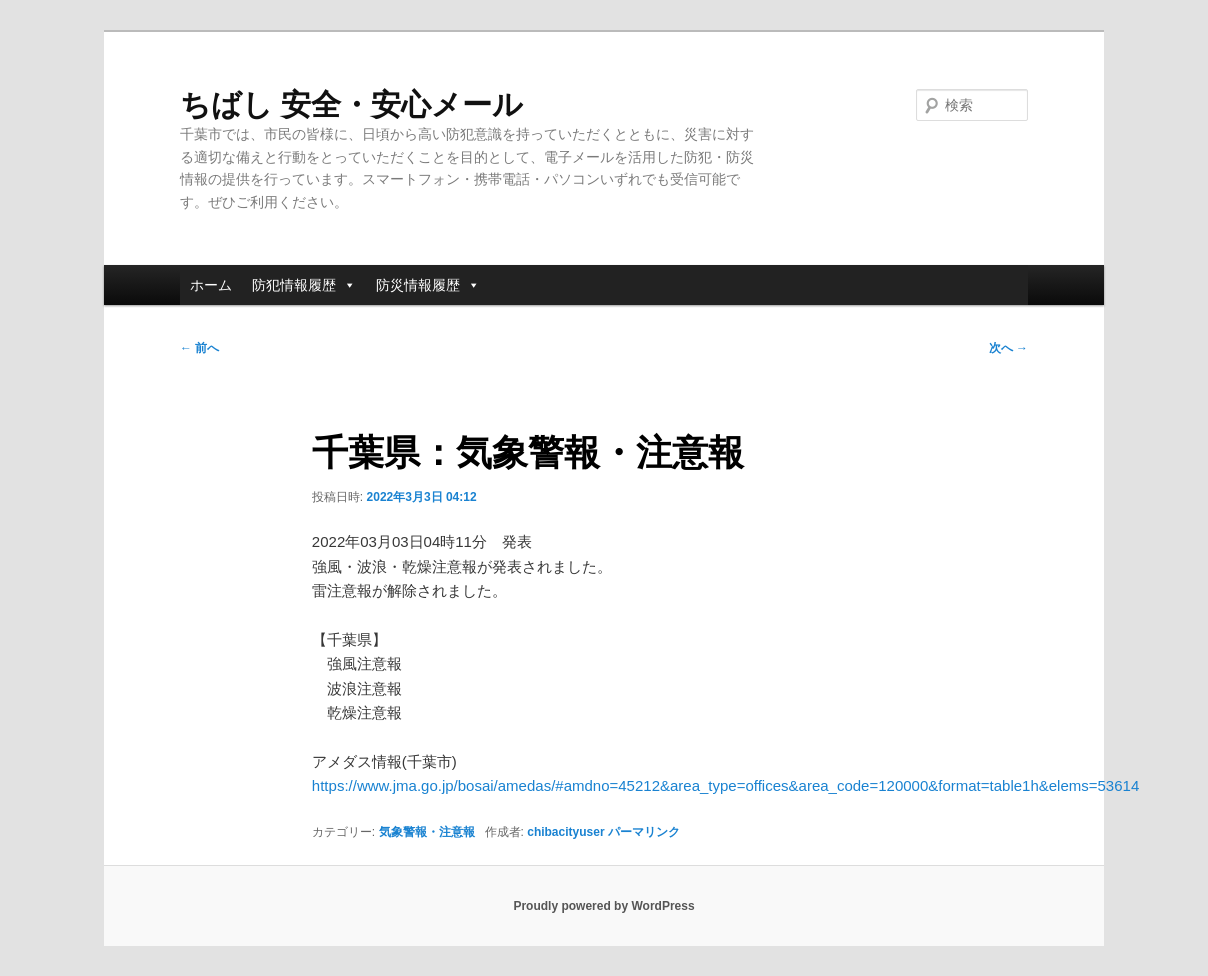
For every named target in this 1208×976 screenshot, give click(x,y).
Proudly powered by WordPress (603, 906)
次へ (1008, 348)
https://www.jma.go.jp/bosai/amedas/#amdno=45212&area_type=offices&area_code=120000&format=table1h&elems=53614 (725, 785)
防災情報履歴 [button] (428, 285)
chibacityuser (565, 832)
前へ (199, 348)
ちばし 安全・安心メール (351, 104)
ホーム (211, 285)
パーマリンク (644, 832)
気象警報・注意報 (427, 832)
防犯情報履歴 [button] (304, 285)
